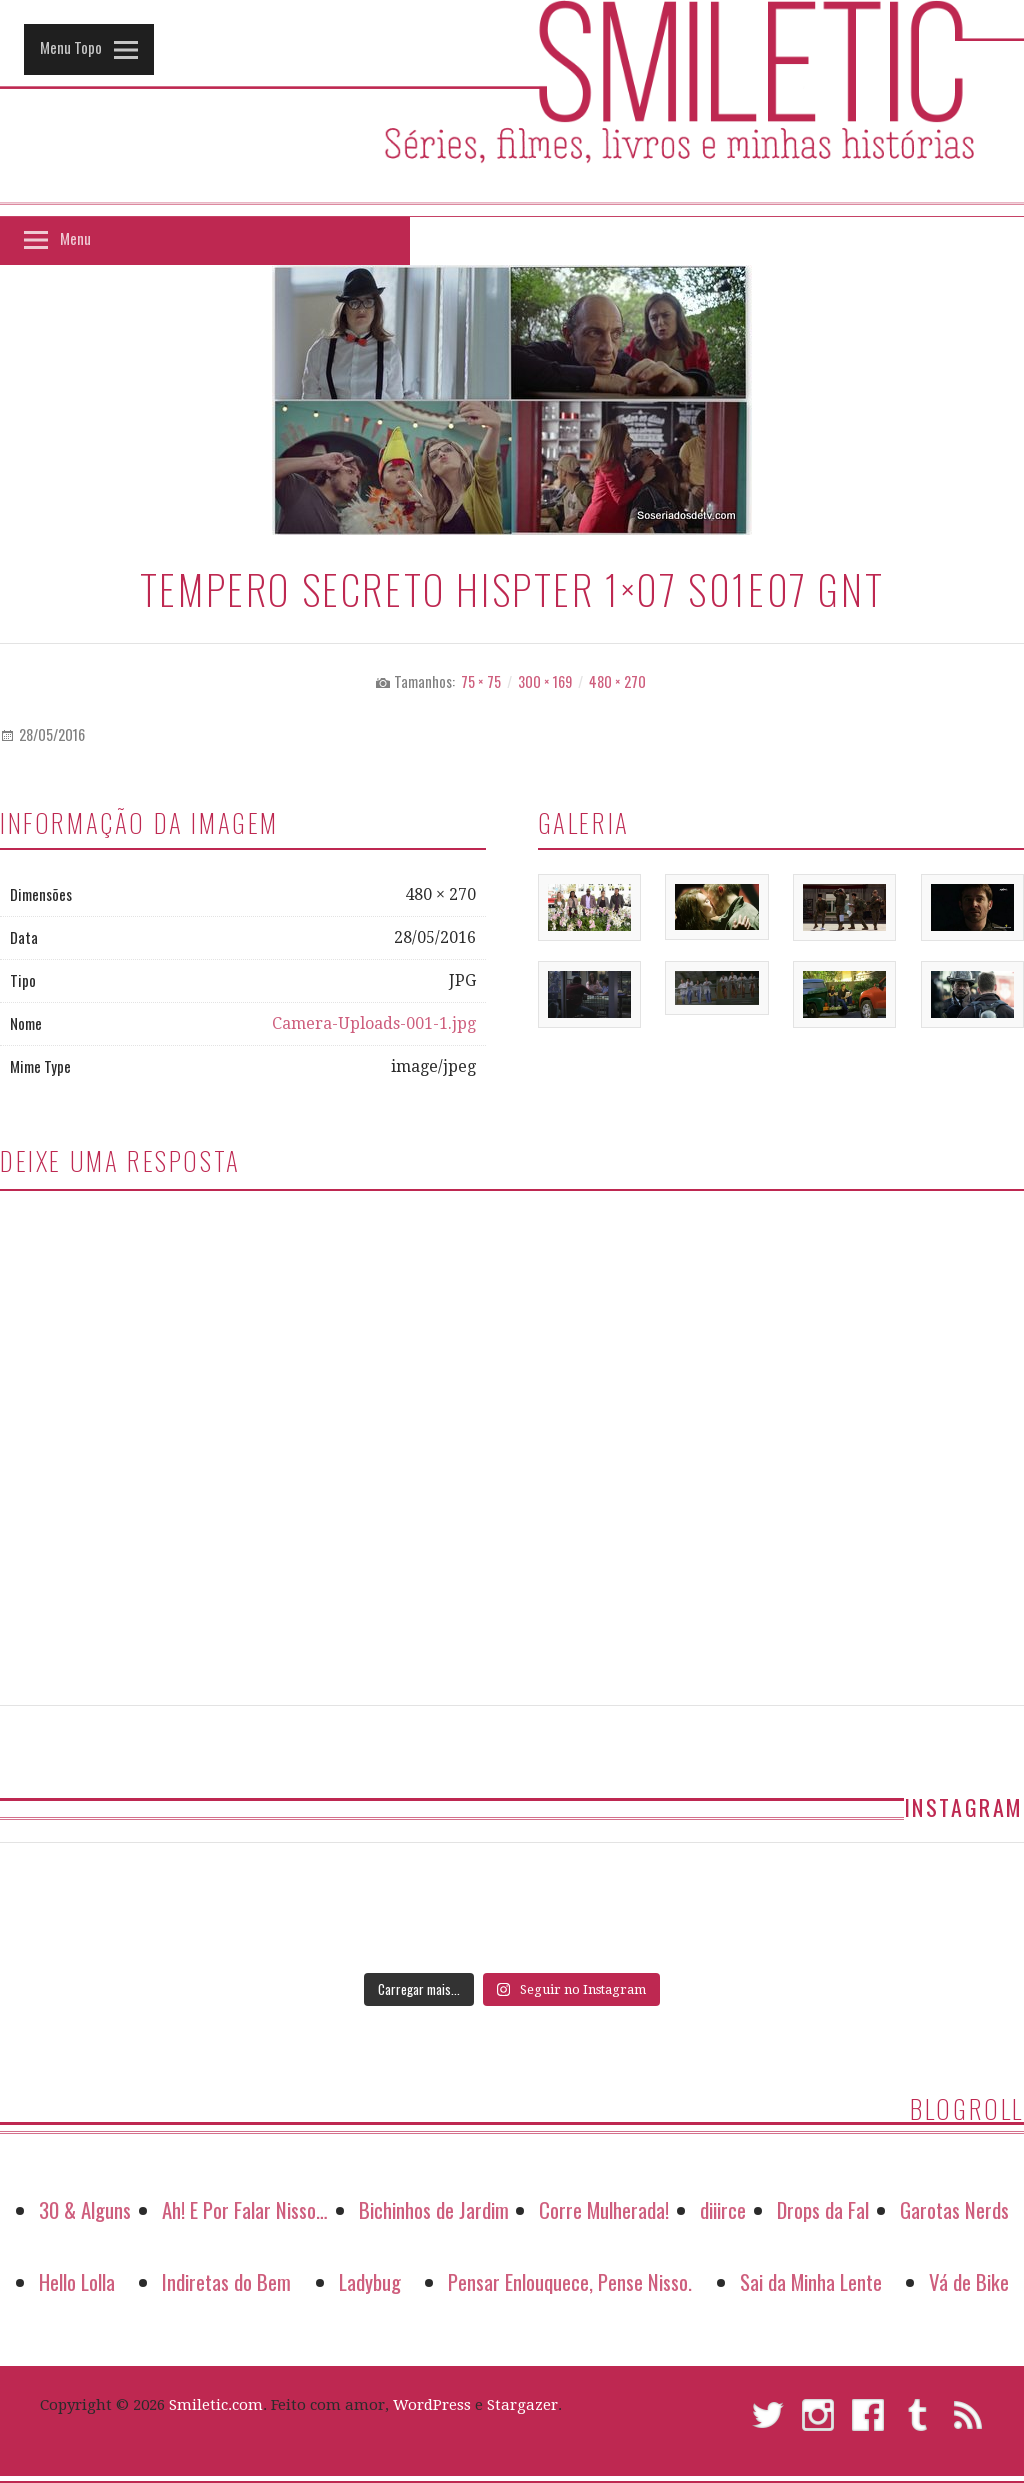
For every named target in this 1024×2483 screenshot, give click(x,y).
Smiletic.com (216, 2405)
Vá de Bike (969, 2281)
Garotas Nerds (954, 2209)
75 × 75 (481, 681)
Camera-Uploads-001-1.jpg (374, 1023)
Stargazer (522, 2405)
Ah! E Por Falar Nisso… (245, 2209)
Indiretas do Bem (226, 2281)
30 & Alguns (85, 2209)
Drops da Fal (823, 2209)
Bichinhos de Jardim (434, 2209)
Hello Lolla (77, 2281)
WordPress (432, 2405)
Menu (75, 238)
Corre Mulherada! (604, 2209)
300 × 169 (545, 681)
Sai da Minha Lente (811, 2281)
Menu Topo (71, 47)
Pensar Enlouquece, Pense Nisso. (570, 2281)
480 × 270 (617, 681)
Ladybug (370, 2281)
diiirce (723, 2209)
